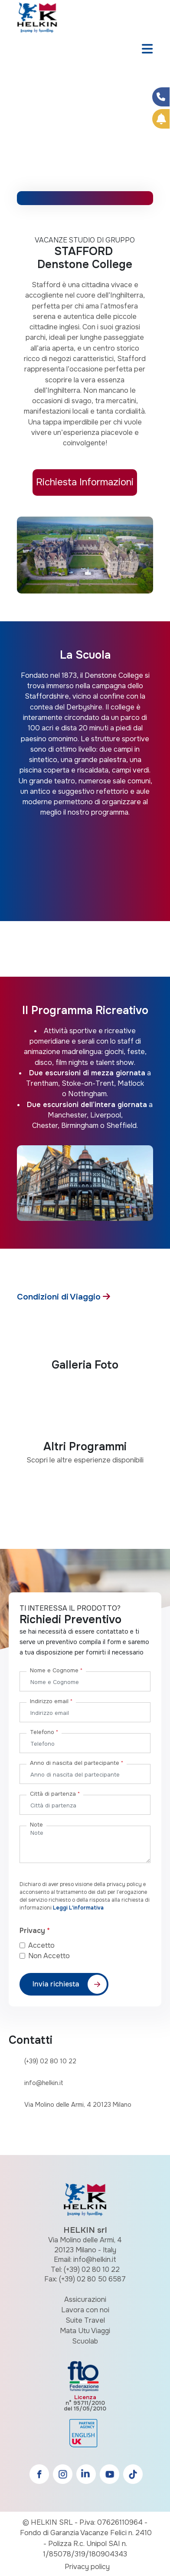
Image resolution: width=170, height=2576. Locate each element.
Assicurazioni (85, 2299)
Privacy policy (87, 2566)
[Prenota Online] (161, 119)
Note (36, 1824)
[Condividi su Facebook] (161, 96)
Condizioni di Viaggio (60, 1296)
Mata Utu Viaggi (85, 2330)
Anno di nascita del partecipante (76, 1763)
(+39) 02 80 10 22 (50, 2061)
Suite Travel (85, 2320)
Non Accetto (49, 1955)
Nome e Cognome (56, 1670)
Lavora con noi (85, 2309)
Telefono (44, 1732)
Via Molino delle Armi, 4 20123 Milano (77, 2105)
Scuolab (85, 2341)
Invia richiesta (56, 1984)
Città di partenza (55, 1793)
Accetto (48, 1945)
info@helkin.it (43, 2083)
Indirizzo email (51, 1701)
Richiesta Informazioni (85, 482)
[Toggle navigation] (147, 49)
